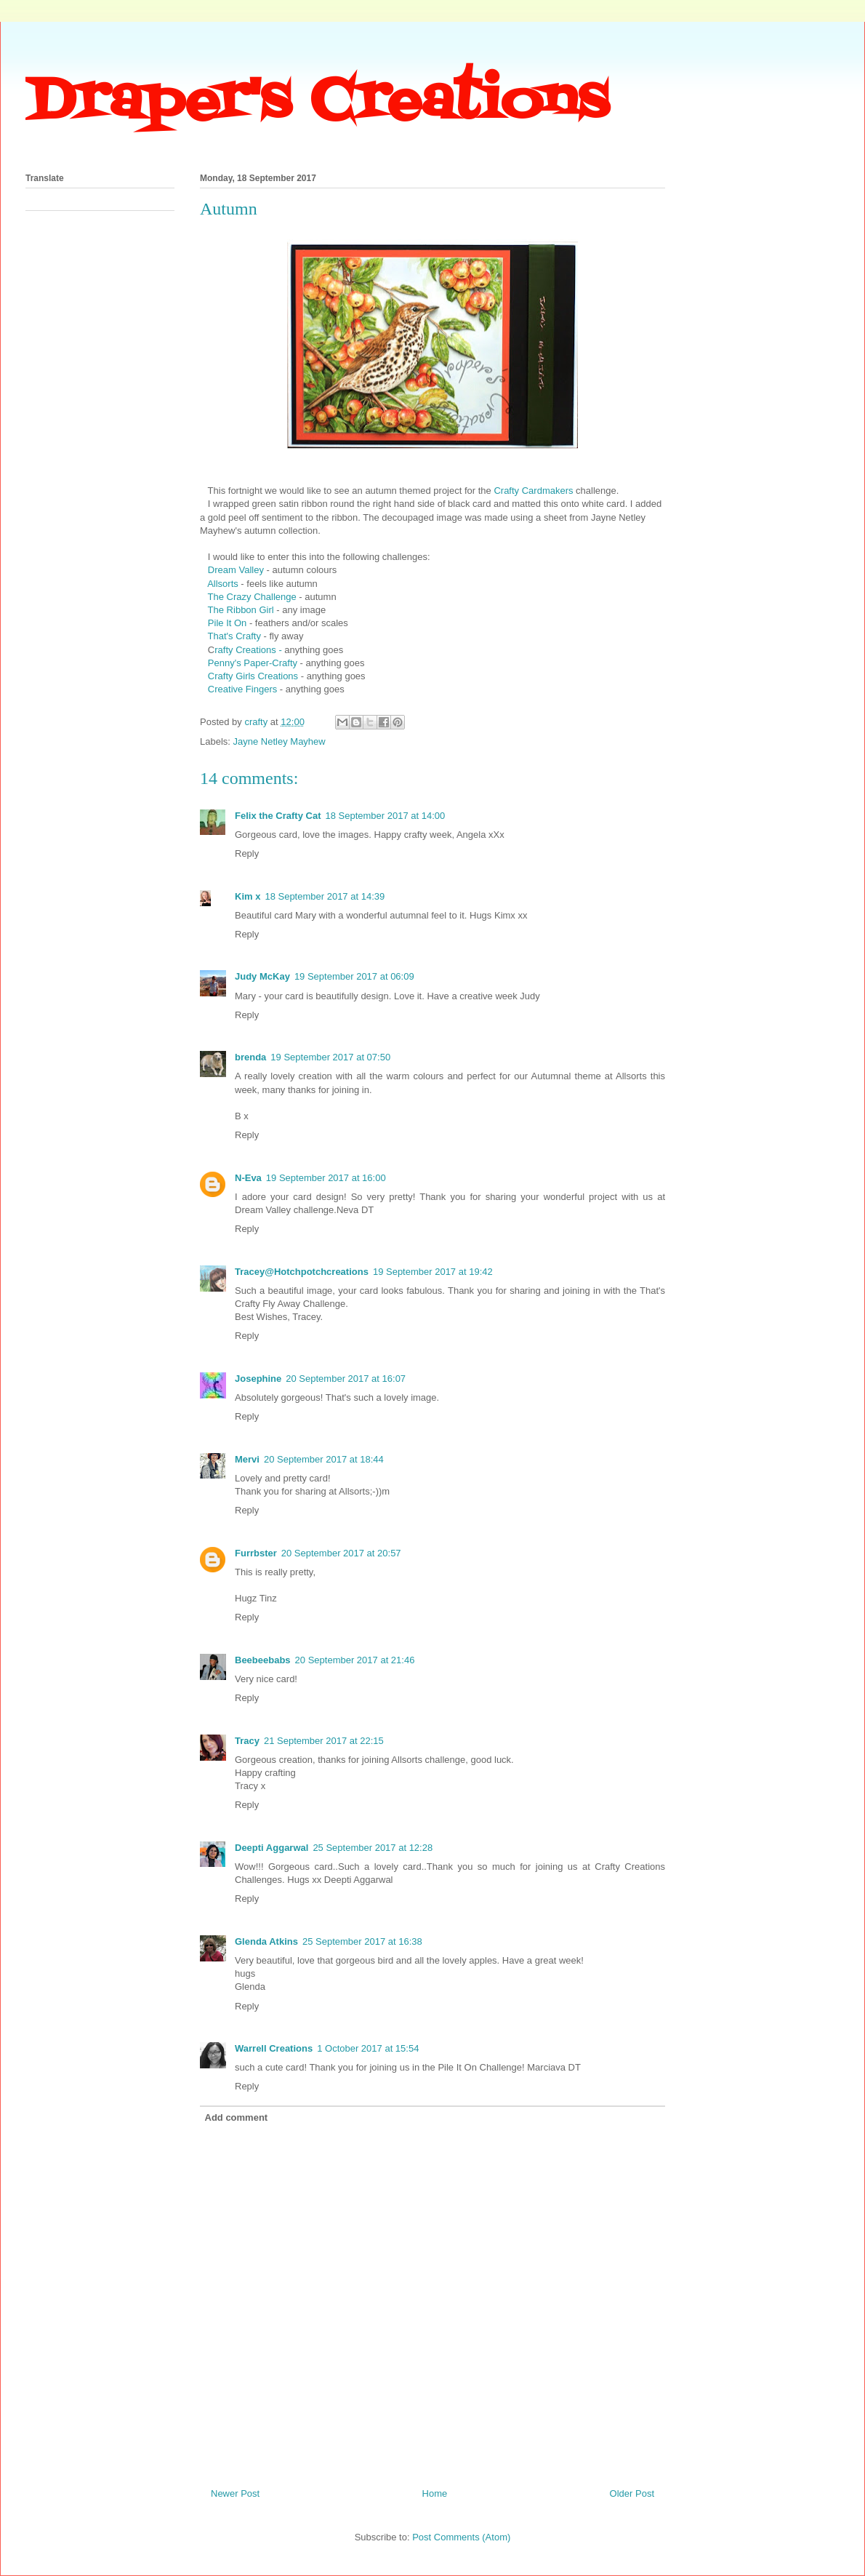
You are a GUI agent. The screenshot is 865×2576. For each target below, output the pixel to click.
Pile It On (227, 622)
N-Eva (248, 1177)
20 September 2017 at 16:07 (346, 1378)
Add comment (236, 2117)
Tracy (247, 1740)
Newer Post (235, 2493)
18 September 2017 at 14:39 (325, 896)
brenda (250, 1057)
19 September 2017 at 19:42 (433, 1271)
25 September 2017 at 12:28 (372, 1847)
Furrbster (256, 1553)
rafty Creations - (247, 649)
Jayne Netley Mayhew (279, 741)
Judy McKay (262, 976)
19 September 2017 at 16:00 (326, 1177)
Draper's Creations (316, 102)
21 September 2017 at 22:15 (324, 1740)
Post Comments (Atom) (461, 2537)
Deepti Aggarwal (271, 1847)
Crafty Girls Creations (253, 676)
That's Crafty (234, 636)
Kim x (247, 896)
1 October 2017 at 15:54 (368, 2048)
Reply (247, 853)
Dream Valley (236, 569)
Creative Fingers (242, 689)
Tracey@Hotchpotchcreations (302, 1271)
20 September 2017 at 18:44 (324, 1459)
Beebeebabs (263, 1660)
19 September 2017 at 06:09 (354, 976)
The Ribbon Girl (241, 609)
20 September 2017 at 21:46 (355, 1660)
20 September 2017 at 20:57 (341, 1553)
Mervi (247, 1459)
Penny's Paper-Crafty (254, 662)
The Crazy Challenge (252, 596)
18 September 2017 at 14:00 (385, 815)
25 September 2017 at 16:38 (362, 1941)
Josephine (258, 1378)
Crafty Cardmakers (533, 490)
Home (435, 2493)
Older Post (632, 2493)
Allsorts (224, 583)
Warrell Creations (274, 2048)
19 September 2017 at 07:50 (330, 1057)
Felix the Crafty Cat (278, 815)
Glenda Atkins (266, 1941)
